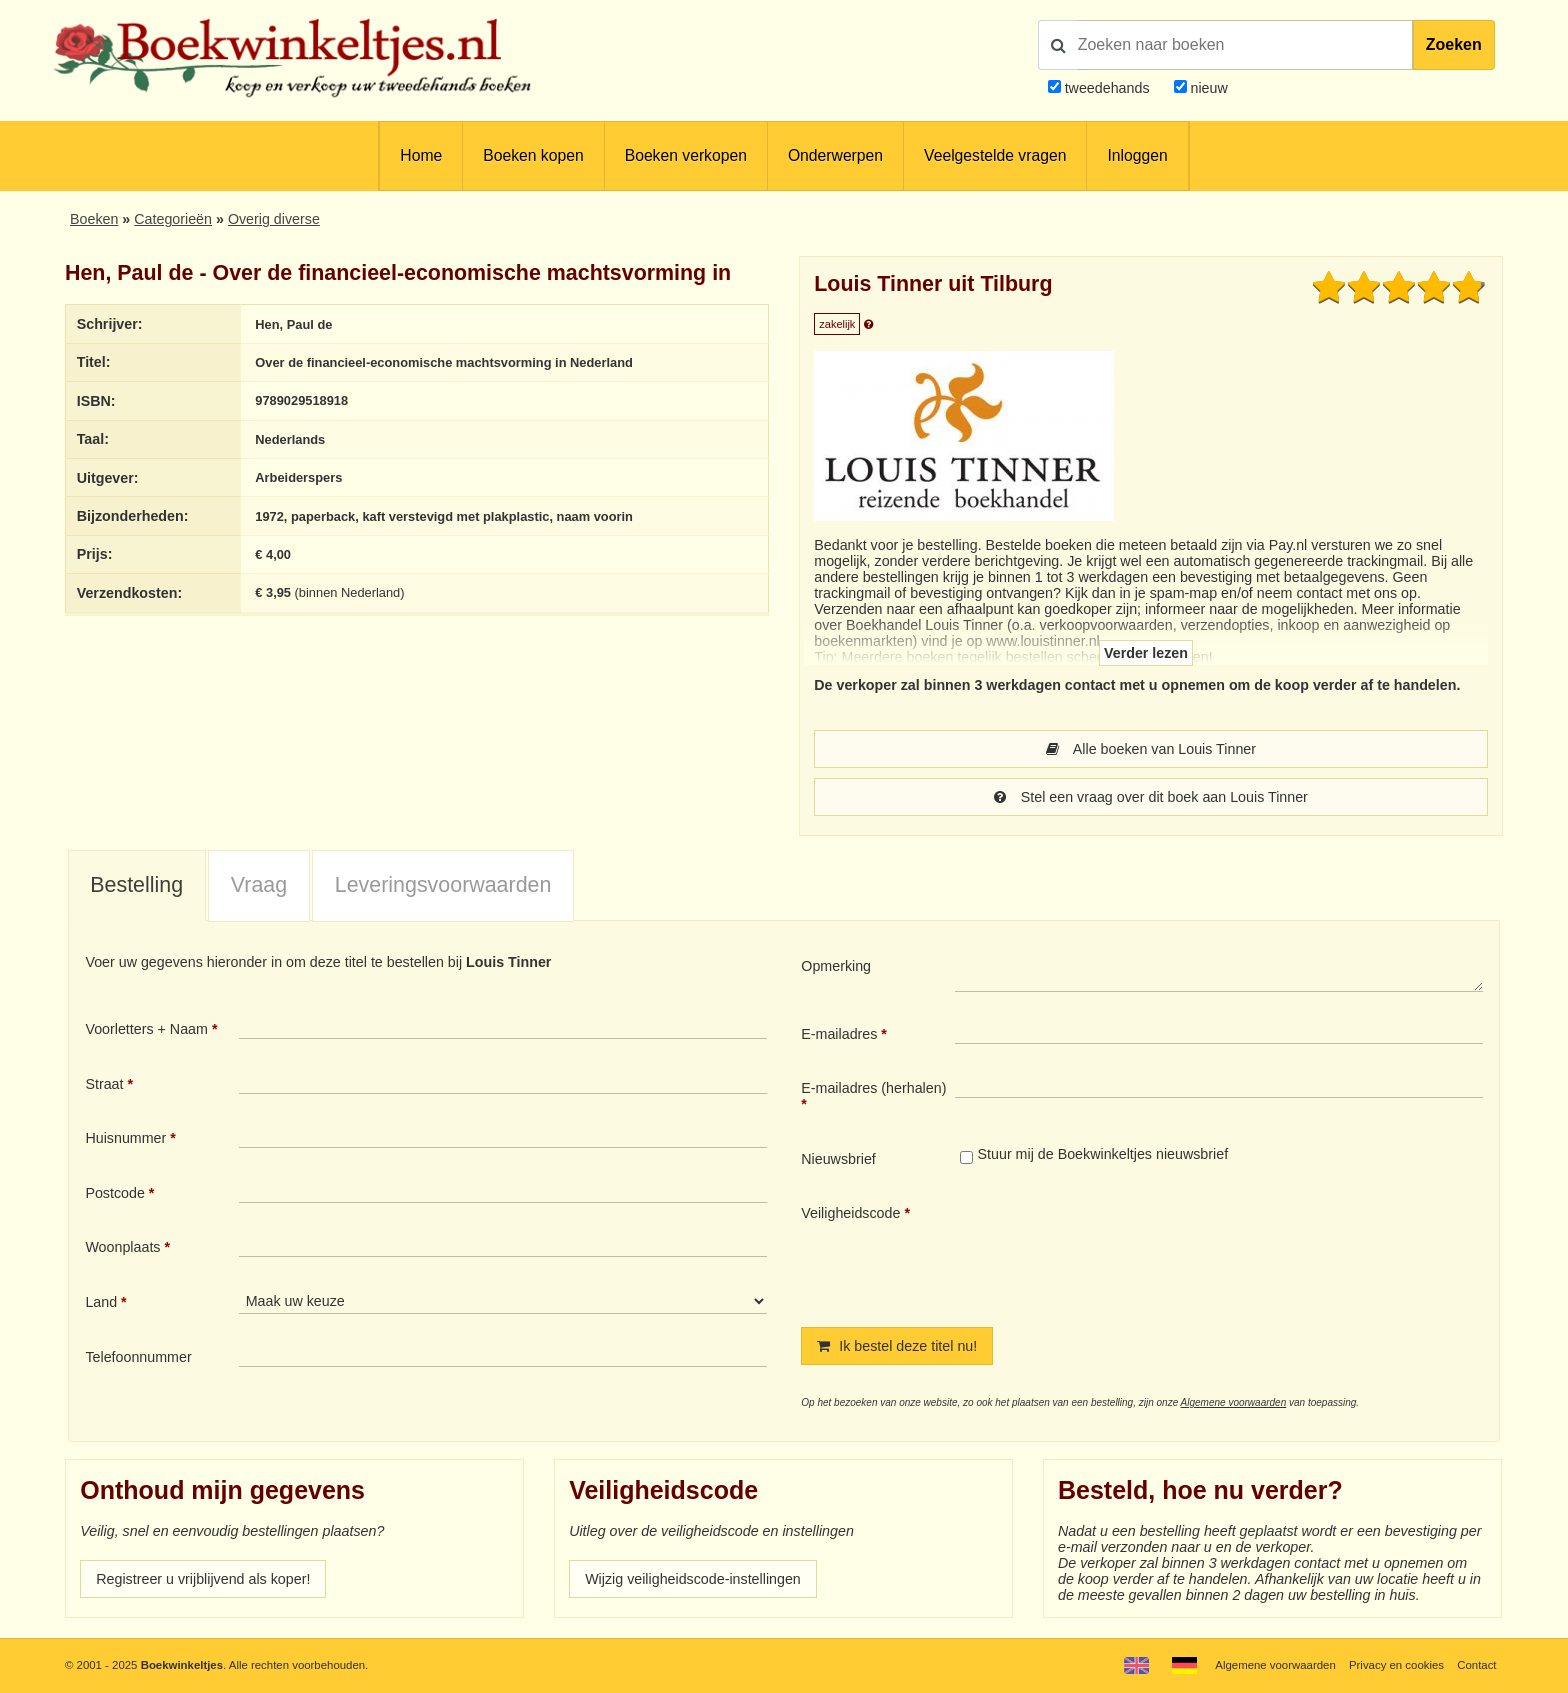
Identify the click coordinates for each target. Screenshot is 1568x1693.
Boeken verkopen (686, 155)
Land (101, 1302)
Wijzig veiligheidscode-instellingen (693, 1579)
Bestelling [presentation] (136, 885)
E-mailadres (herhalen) (873, 1088)
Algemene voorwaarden (1234, 1402)
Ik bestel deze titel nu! (897, 1346)
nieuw (1207, 88)
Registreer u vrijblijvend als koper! (203, 1579)
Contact (1476, 1665)
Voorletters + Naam (146, 1029)
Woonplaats (122, 1247)
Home (421, 155)
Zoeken (1454, 44)
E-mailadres (839, 1034)
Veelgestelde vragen (995, 155)
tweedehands (1107, 88)
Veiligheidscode (850, 1213)
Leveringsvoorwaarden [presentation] (443, 885)
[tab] (137, 887)
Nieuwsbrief (838, 1159)
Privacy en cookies (1396, 1665)
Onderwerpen (835, 155)
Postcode (114, 1193)
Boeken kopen (533, 155)
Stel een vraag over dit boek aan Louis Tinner (1151, 797)
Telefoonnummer (138, 1357)
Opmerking (836, 966)
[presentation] (1122, 1249)
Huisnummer (125, 1138)
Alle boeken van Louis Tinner (1151, 749)
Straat (104, 1084)
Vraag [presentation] (259, 885)
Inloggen (1137, 155)
